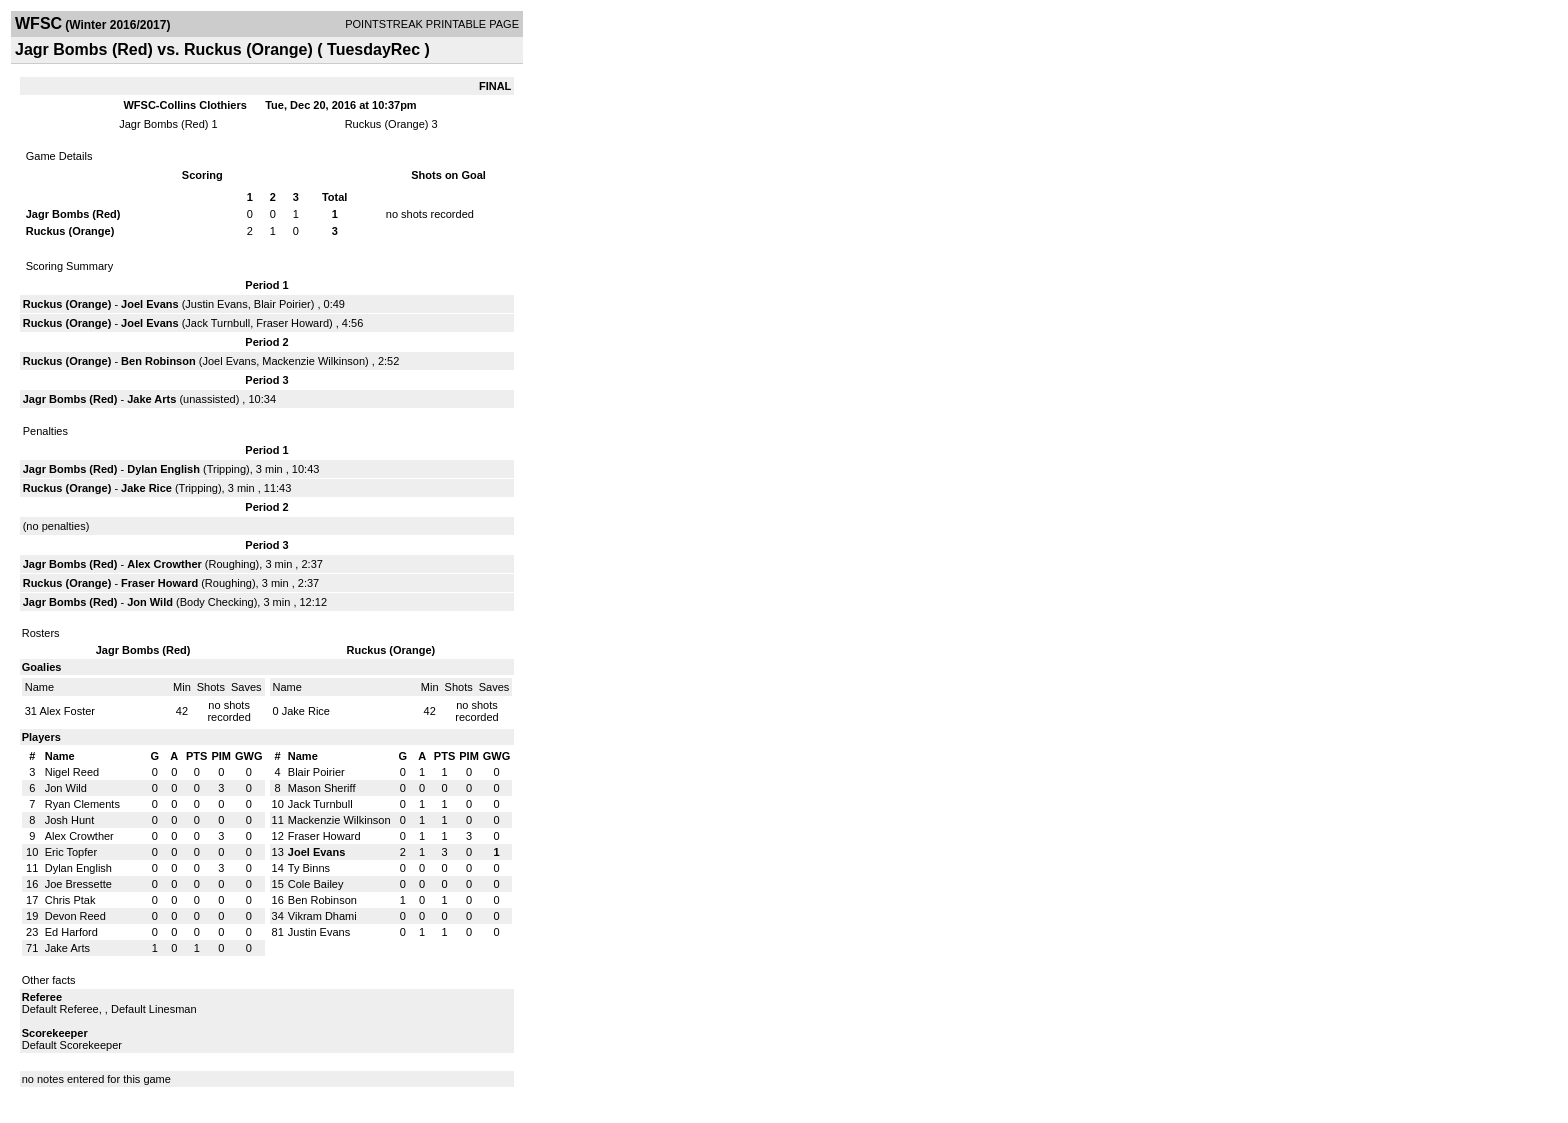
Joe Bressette (78, 884)
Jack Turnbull (217, 323)
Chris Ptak (70, 900)
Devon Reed (75, 916)
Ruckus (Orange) (387, 124)
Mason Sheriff (322, 788)
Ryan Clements (82, 804)
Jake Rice (146, 488)
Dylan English (163, 469)
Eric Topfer (71, 852)
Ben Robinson (158, 361)
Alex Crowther (164, 564)
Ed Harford (71, 932)
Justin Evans (216, 304)
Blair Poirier (282, 304)
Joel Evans (149, 304)
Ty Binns (309, 868)
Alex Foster (67, 711)
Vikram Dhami (322, 916)
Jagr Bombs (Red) (163, 124)
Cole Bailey (316, 884)
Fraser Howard (292, 323)
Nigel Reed (72, 772)
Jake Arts (151, 399)
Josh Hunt (70, 820)
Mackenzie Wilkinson (313, 361)
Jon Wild (150, 602)
